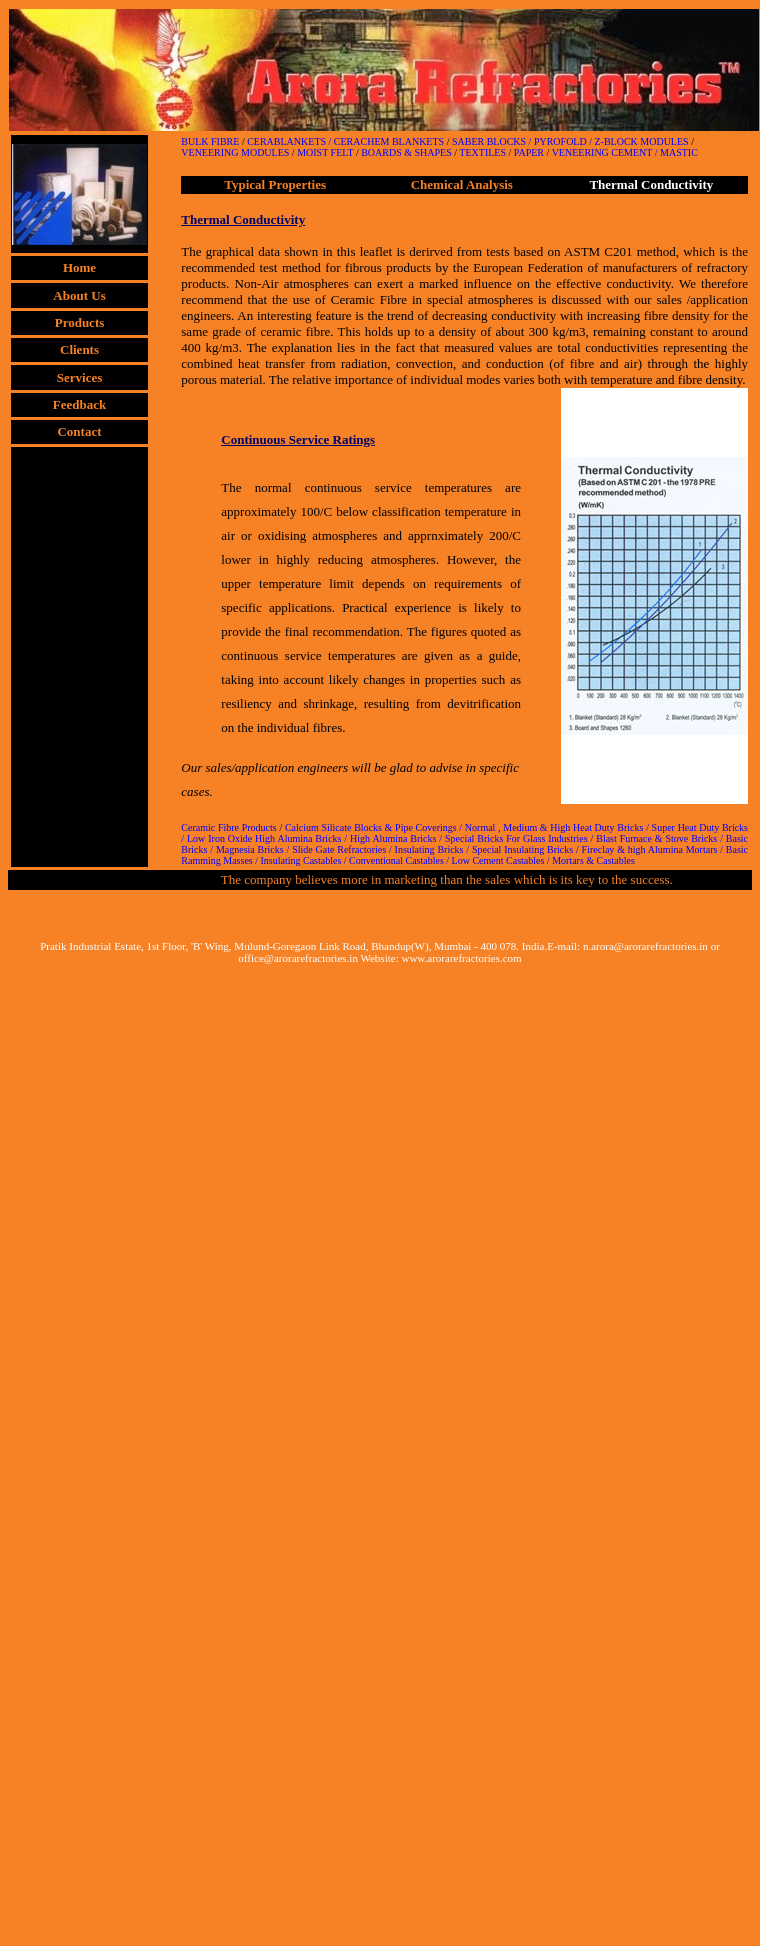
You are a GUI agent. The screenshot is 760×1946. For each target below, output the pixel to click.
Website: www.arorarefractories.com (440, 958)
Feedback (79, 404)
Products (80, 322)
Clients (79, 349)
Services (79, 377)
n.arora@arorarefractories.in (645, 946)
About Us (79, 295)
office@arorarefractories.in (298, 958)
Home (79, 267)
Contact (79, 431)
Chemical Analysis (462, 184)
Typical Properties (275, 184)
